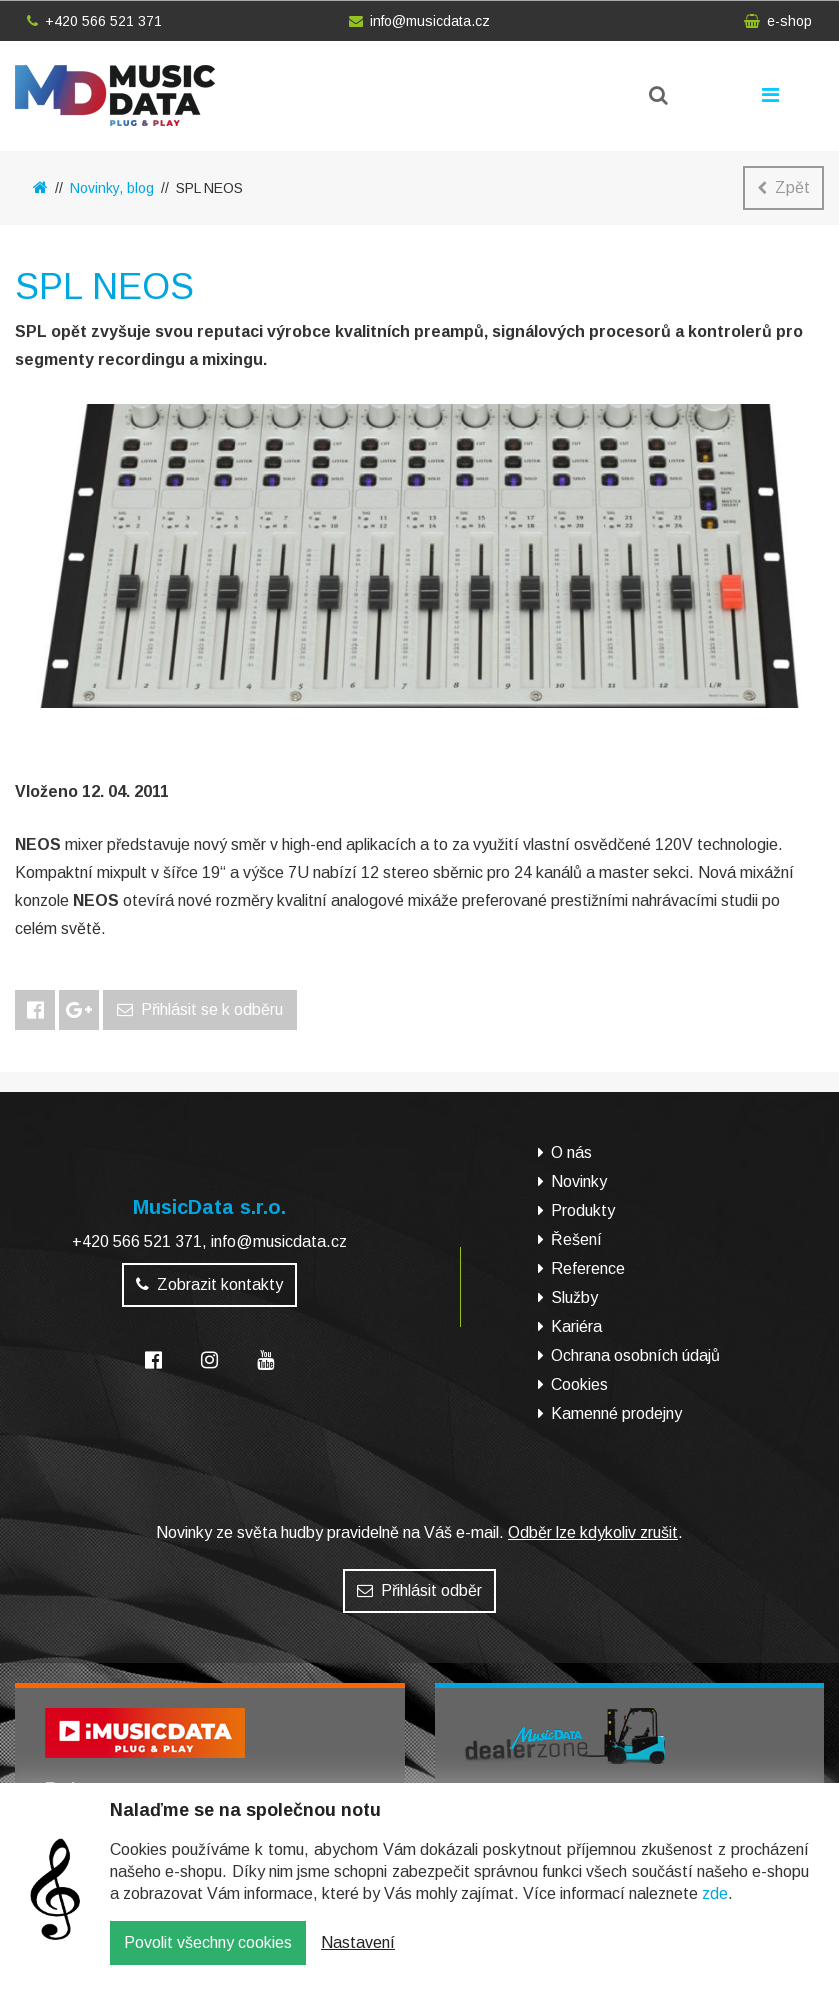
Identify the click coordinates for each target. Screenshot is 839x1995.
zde (715, 1908)
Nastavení (358, 1957)
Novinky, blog (112, 188)
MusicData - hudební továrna (115, 95)
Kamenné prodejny (616, 1413)
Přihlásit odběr (419, 1590)
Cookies (579, 1384)
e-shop (778, 21)
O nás (571, 1152)
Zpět (783, 187)
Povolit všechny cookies (208, 1957)
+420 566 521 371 (94, 21)
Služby (574, 1297)
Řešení (576, 1239)
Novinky (579, 1181)
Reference (588, 1268)
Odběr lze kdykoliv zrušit (593, 1532)
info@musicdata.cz (419, 21)
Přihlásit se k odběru (200, 1009)
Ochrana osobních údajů (635, 1355)
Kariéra (576, 1326)
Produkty (583, 1210)
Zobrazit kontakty (209, 1284)
